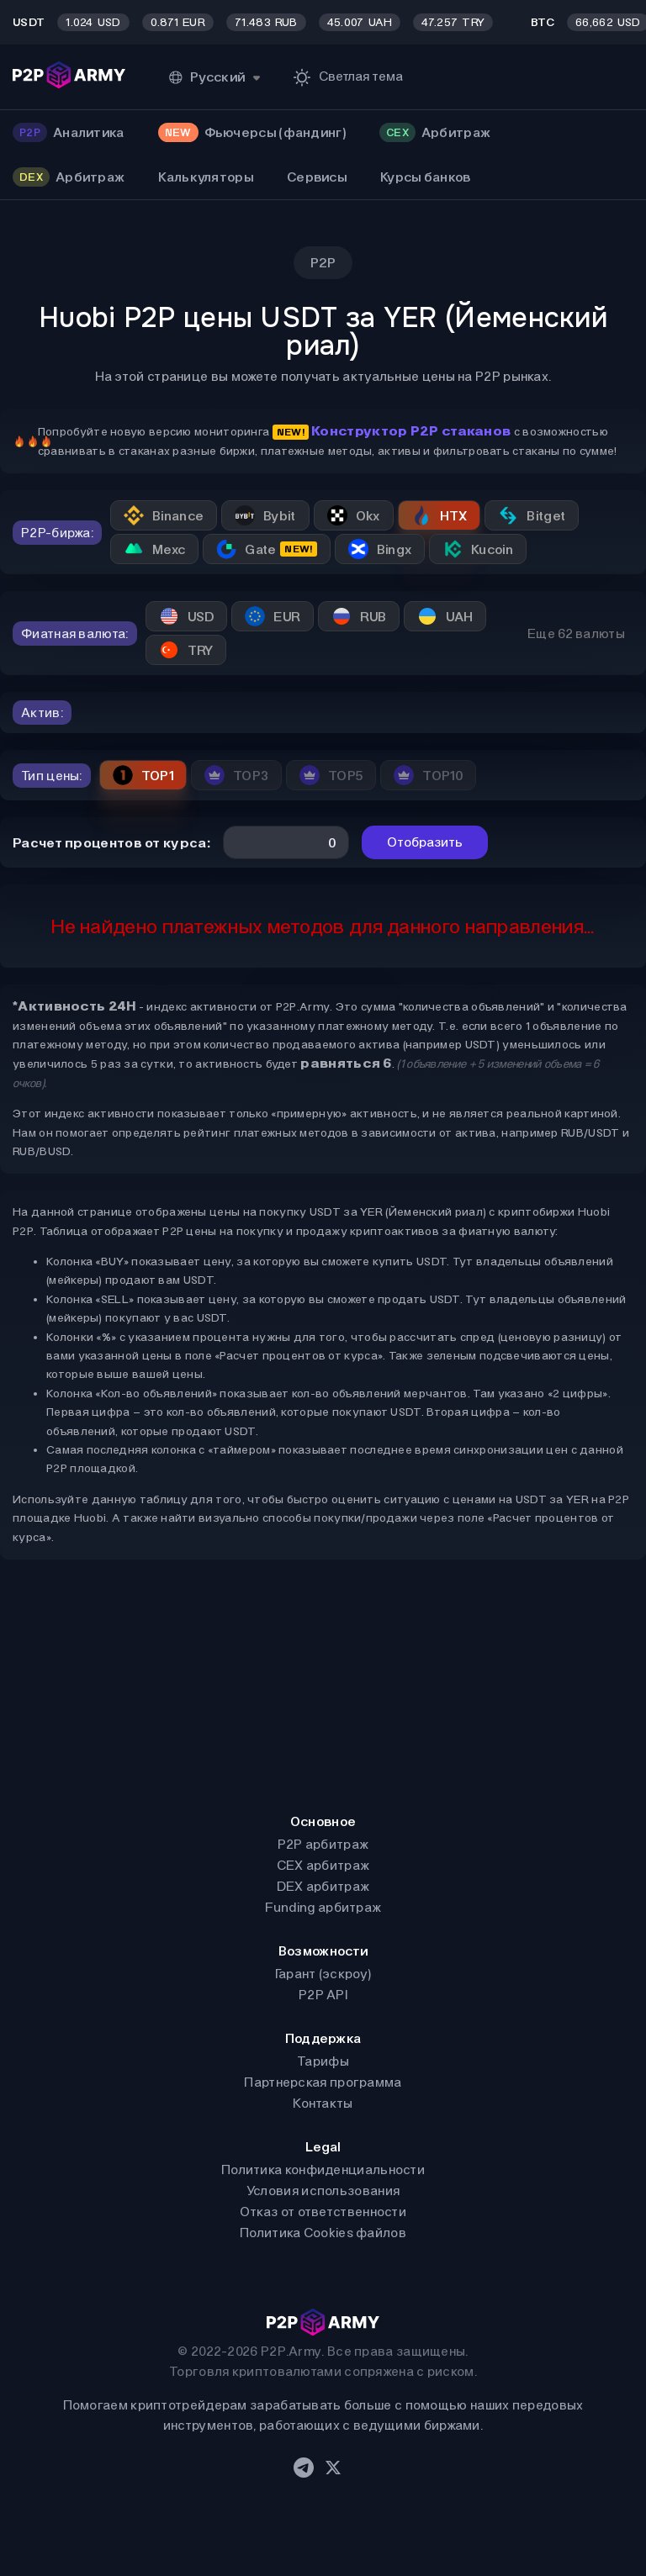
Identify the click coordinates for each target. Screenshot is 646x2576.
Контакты (322, 2103)
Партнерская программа (322, 2082)
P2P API (323, 1995)
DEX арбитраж (323, 1886)
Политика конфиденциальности (323, 2169)
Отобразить (425, 842)
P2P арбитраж (323, 1844)
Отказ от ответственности (323, 2212)
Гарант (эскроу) (323, 1974)
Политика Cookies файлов (323, 2233)
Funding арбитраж (323, 1907)
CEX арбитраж (323, 1865)
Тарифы (323, 2061)
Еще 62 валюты (576, 633)
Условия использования (323, 2191)
